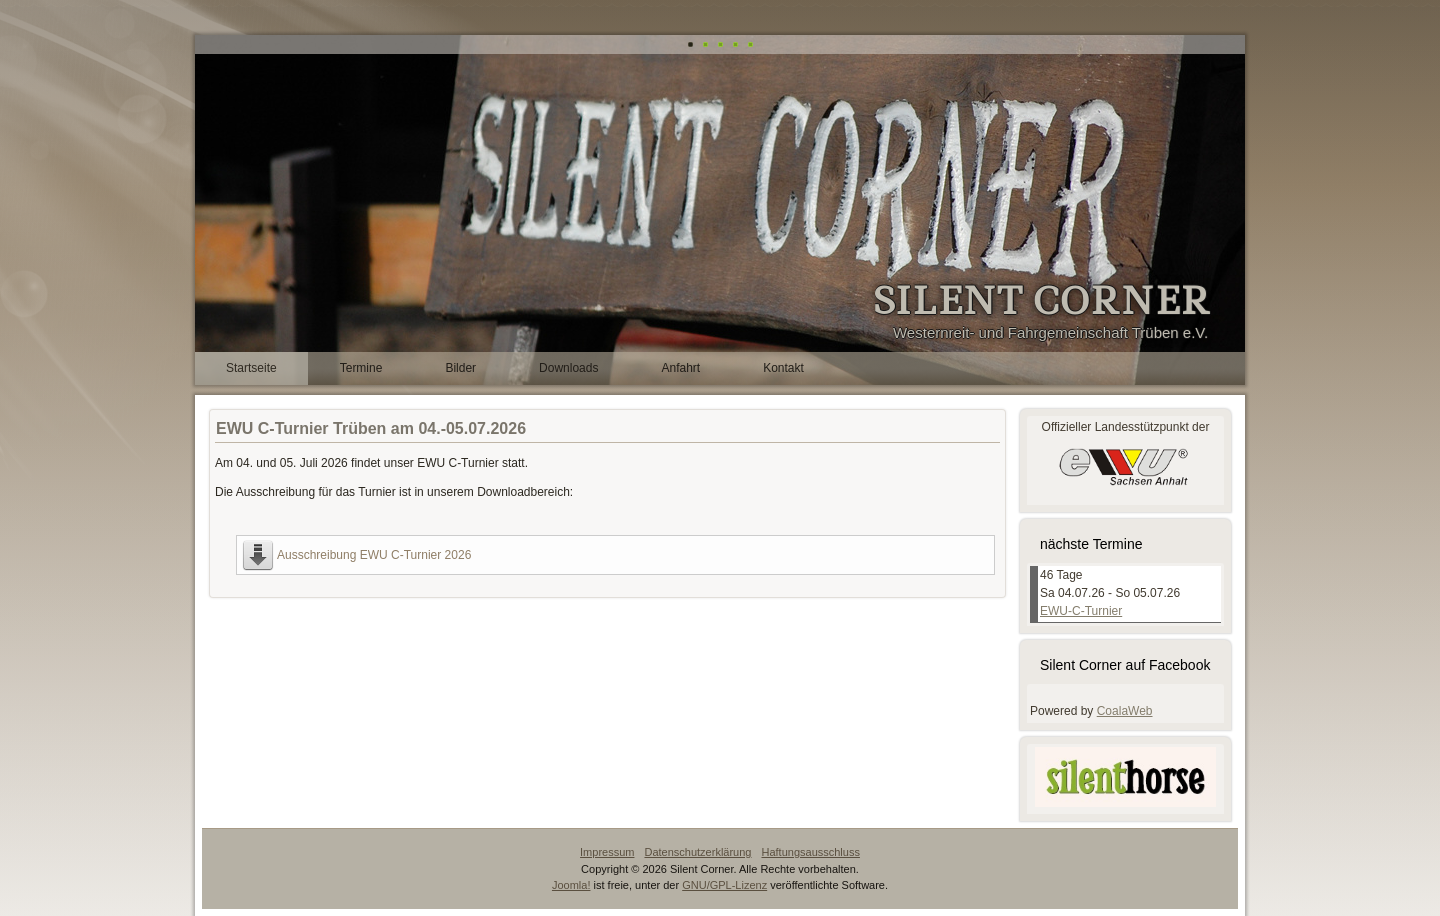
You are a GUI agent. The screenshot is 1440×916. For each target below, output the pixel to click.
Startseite (251, 368)
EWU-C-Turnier (1081, 611)
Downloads (568, 368)
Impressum (607, 852)
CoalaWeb (1125, 711)
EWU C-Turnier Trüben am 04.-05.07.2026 (371, 428)
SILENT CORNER (1041, 301)
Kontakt (783, 368)
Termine (361, 368)
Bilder (460, 368)
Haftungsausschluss (810, 852)
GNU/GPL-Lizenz (724, 885)
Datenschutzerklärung (697, 852)
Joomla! (571, 885)
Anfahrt (680, 368)
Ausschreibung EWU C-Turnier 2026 (374, 555)
